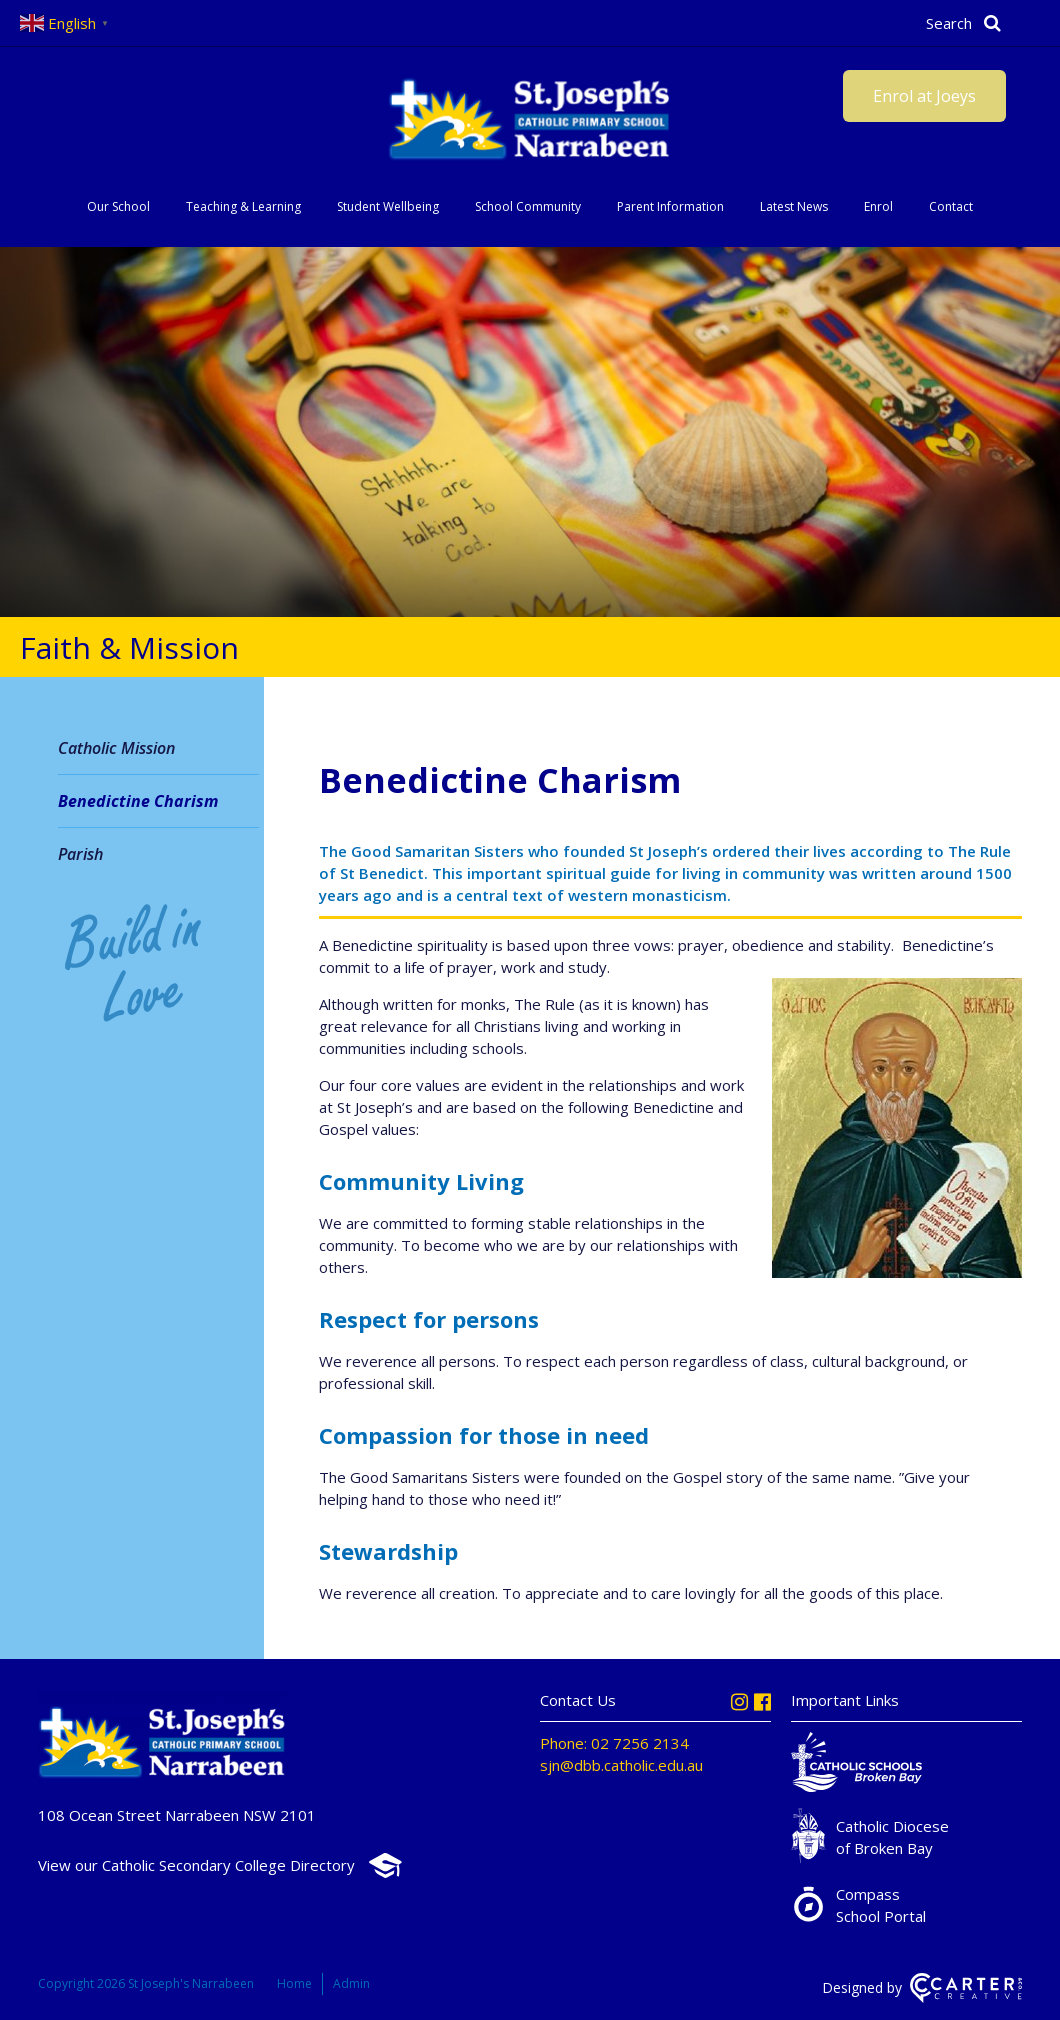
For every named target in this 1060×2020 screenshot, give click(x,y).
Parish (80, 854)
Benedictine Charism (138, 801)
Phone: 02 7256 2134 (614, 1743)
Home (294, 1983)
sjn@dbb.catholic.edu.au (621, 1765)
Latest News (794, 206)
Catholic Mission (116, 748)
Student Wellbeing (388, 206)
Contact (951, 206)
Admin (351, 1983)
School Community (528, 206)
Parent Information (670, 206)
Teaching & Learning (243, 206)
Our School (118, 206)
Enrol (878, 206)
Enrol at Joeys (924, 96)
